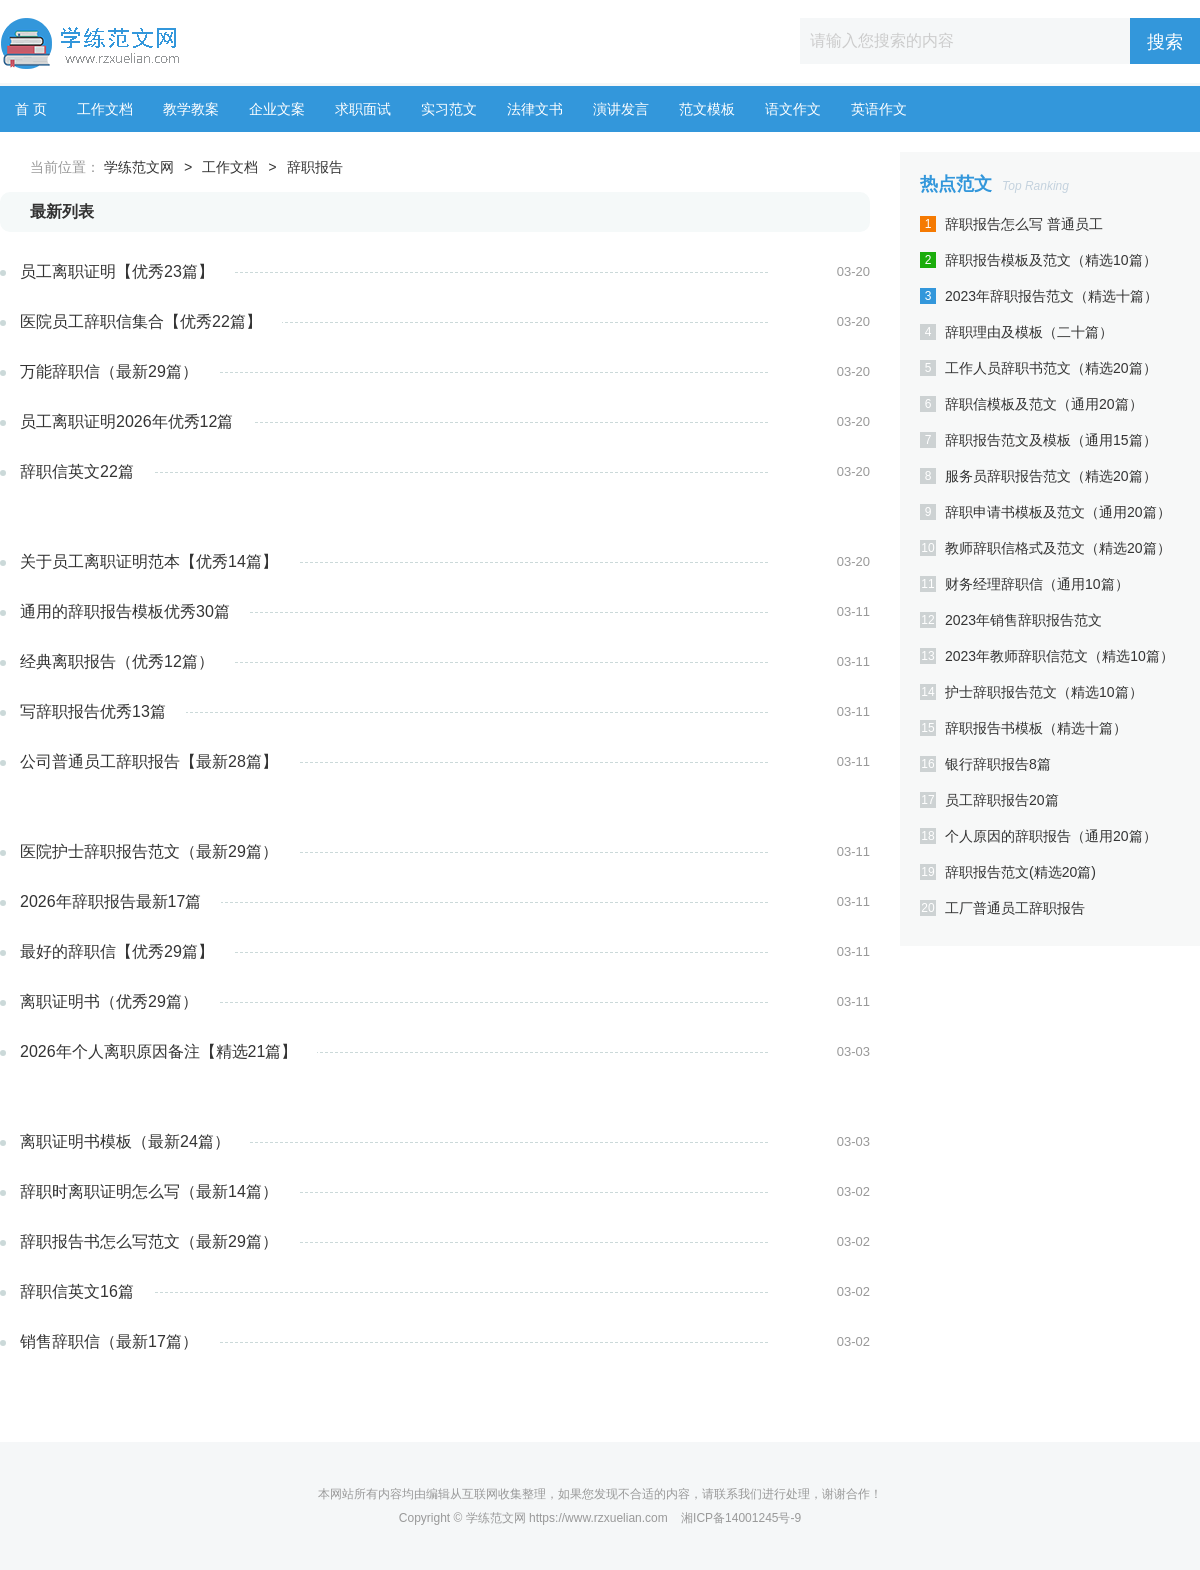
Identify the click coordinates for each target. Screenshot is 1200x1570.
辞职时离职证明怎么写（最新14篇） (149, 1191)
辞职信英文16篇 (77, 1291)
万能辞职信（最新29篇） (109, 371)
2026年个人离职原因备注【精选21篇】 (158, 1051)
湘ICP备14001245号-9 (741, 1518)
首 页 (31, 109)
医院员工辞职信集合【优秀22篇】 (141, 321)
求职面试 (363, 109)
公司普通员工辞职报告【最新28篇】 (149, 761)
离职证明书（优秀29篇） (109, 1001)
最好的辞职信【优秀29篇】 (117, 951)
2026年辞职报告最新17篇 (110, 901)
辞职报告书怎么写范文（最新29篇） (149, 1241)
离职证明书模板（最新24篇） (125, 1141)
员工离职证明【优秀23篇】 (117, 271)
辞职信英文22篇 (77, 471)
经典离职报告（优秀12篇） (117, 661)
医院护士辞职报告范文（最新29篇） (149, 851)
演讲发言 (621, 109)
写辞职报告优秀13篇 (93, 711)
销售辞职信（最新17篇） (109, 1341)
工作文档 (105, 109)
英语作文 (879, 109)
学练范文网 (139, 167)
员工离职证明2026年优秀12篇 (126, 421)
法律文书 (535, 109)
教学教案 (191, 109)
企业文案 (277, 109)
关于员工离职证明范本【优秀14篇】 (149, 561)
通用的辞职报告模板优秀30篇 (125, 611)
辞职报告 (315, 167)
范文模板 (707, 109)
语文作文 (793, 109)
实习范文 (449, 109)
